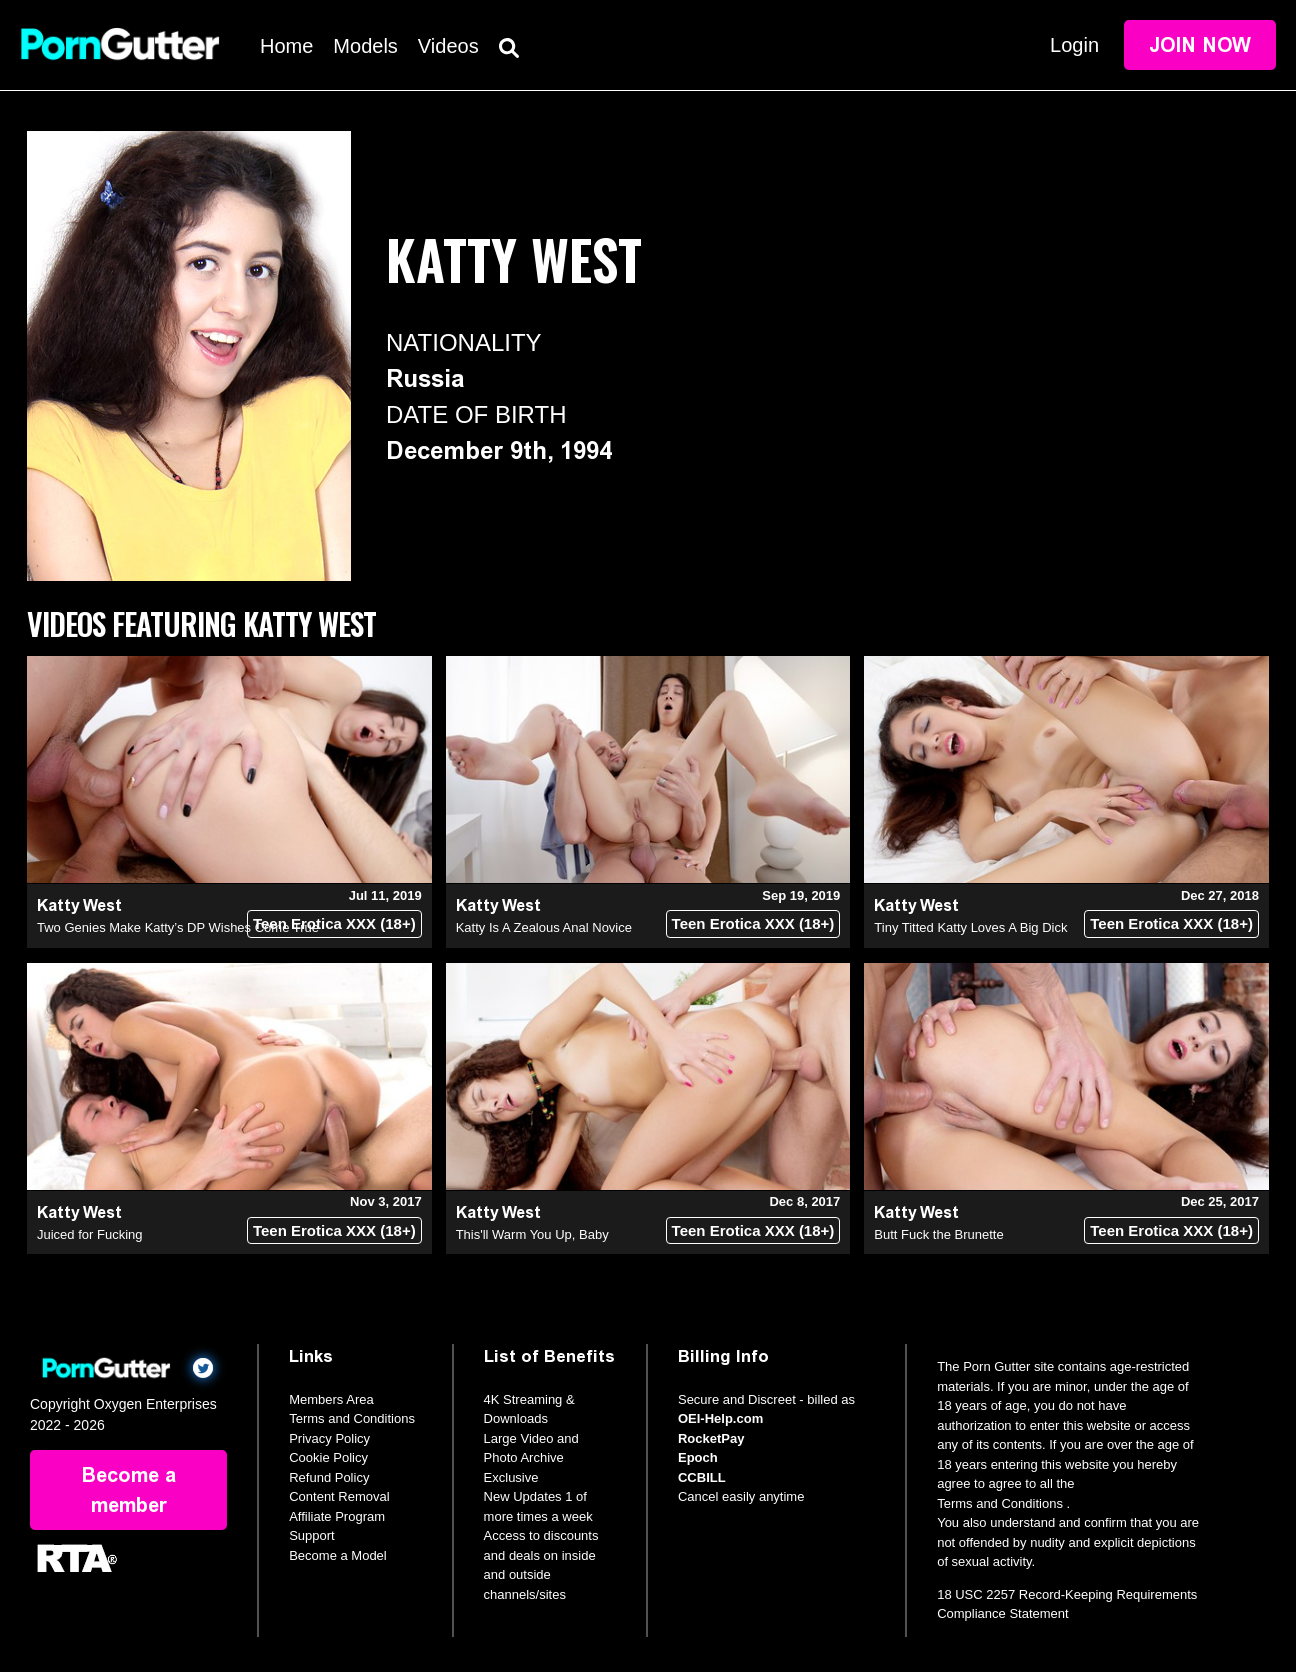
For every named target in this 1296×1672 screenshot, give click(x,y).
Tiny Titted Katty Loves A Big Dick (970, 927)
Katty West (79, 905)
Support (312, 1535)
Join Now (1200, 45)
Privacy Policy (329, 1438)
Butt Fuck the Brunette (938, 1234)
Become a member (129, 1490)
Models (365, 46)
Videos (448, 46)
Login (1074, 45)
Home (286, 46)
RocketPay (711, 1438)
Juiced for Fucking (90, 1234)
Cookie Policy (328, 1457)
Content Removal (339, 1496)
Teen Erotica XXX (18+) (334, 923)
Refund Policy (329, 1477)
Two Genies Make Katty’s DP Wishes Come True (178, 927)
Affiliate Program (337, 1516)
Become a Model (338, 1555)
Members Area (331, 1399)
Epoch (698, 1457)
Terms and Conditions (352, 1418)
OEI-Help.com (720, 1418)
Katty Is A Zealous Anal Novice (544, 927)
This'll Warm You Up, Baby (532, 1234)
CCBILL (702, 1477)
